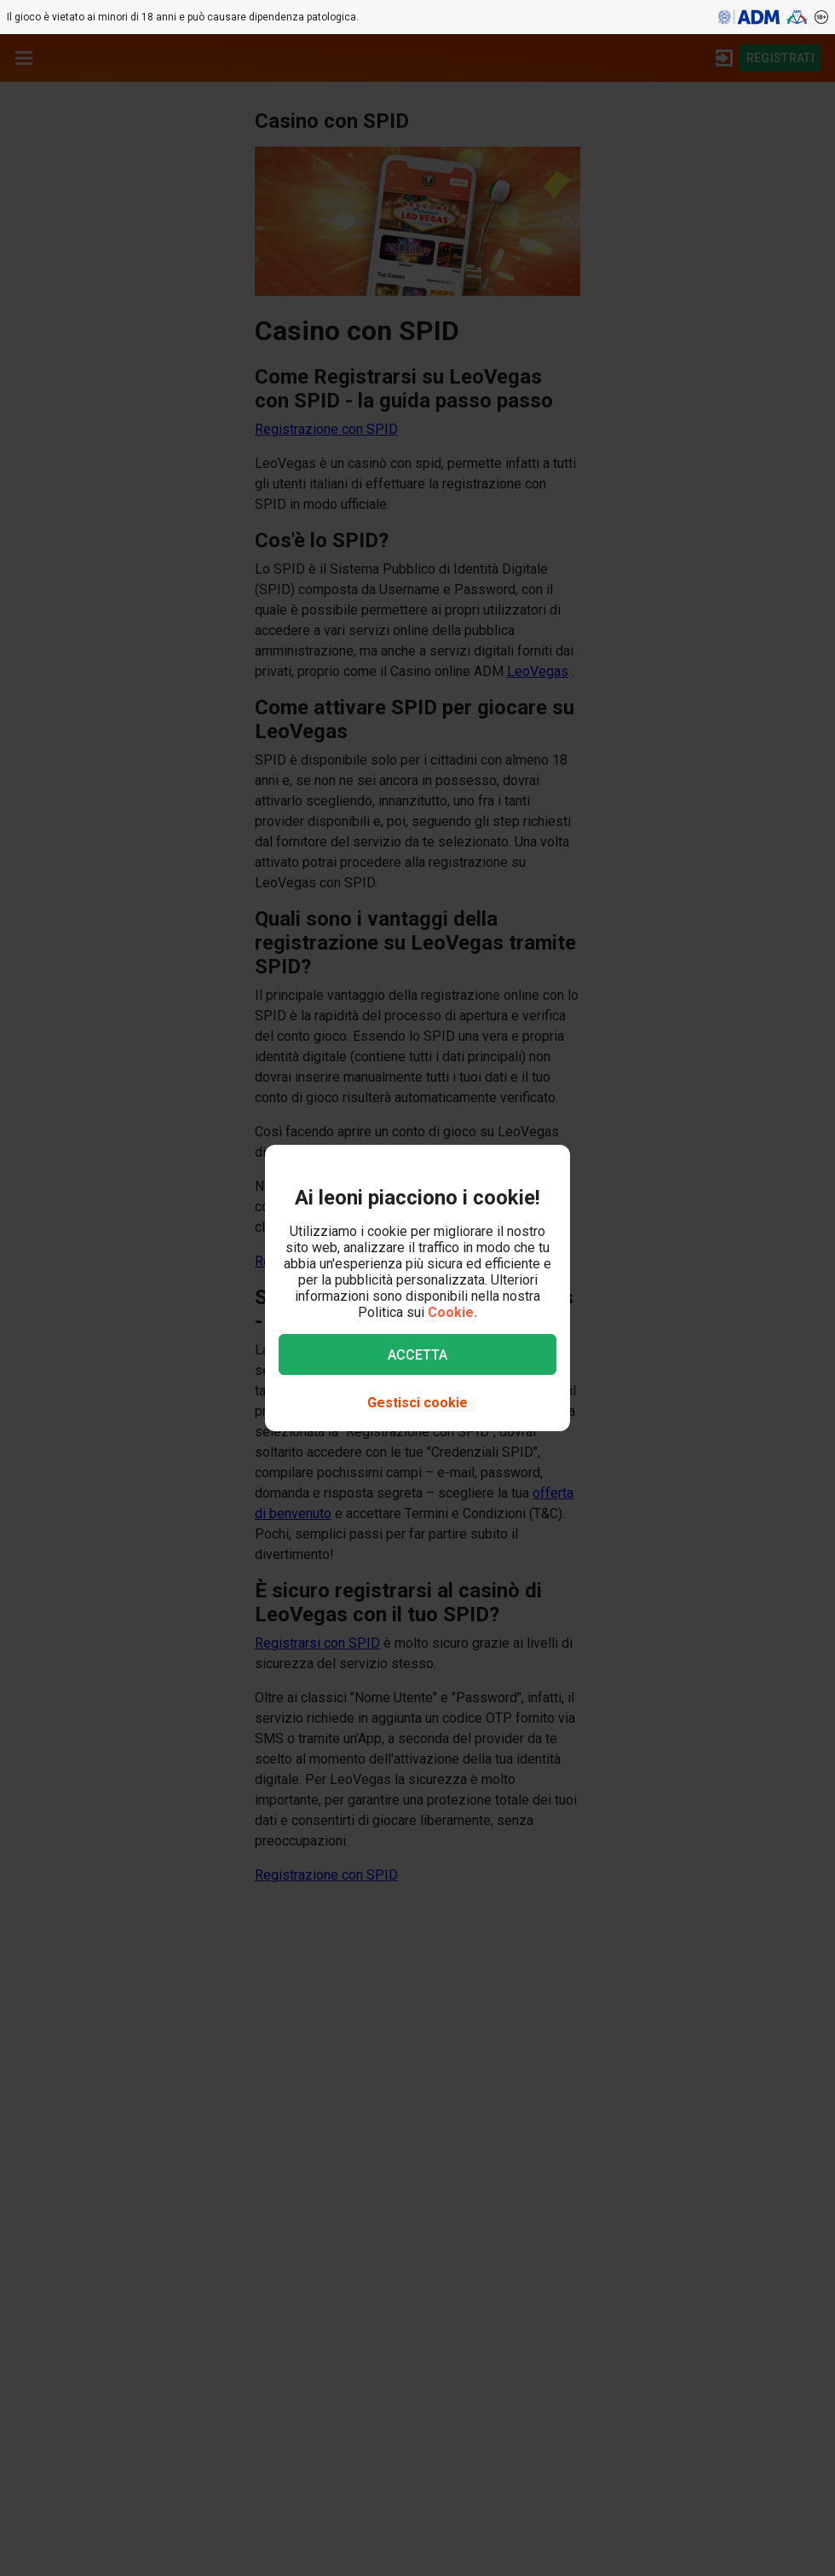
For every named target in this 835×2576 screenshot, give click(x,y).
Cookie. (452, 1312)
